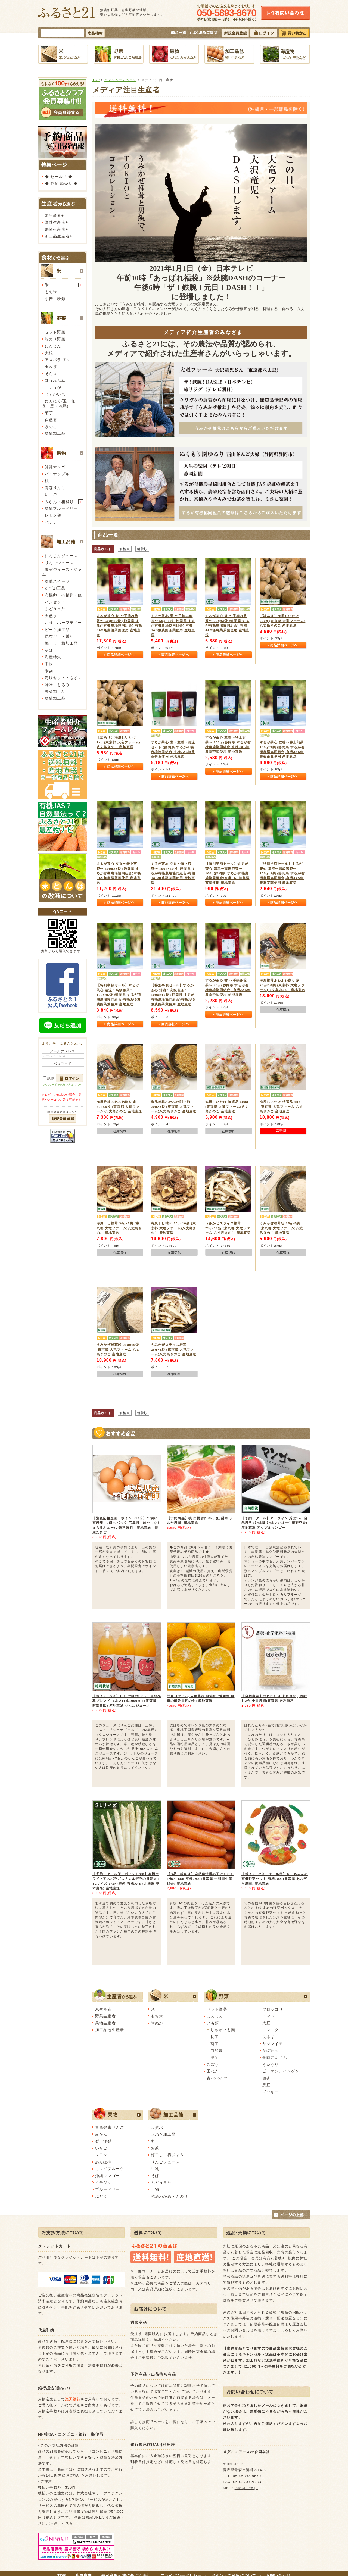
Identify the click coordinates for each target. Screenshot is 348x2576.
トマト (268, 2016)
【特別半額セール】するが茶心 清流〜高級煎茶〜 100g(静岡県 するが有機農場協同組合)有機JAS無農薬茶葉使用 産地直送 (227, 873)
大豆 (266, 2023)
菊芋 (49, 413)
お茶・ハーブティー (63, 622)
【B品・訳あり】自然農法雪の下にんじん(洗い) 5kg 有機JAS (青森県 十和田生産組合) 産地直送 (200, 1878)
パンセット (55, 602)
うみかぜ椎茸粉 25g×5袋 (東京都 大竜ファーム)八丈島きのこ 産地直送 (281, 1227)
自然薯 (51, 420)
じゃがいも (55, 394)
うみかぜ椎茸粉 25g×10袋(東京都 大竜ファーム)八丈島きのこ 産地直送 (118, 1349)
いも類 (213, 2023)
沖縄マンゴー (57, 467)
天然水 (51, 616)
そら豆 (51, 373)
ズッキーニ (272, 2092)
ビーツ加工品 (57, 629)
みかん (101, 2134)
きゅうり (270, 2064)
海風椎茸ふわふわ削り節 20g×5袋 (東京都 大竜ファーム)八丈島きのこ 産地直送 (119, 1106)
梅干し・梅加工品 (61, 643)
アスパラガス (57, 360)
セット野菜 (55, 332)
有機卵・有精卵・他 (63, 595)
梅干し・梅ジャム (167, 2155)
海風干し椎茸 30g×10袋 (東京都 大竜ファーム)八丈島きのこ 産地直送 (173, 1227)
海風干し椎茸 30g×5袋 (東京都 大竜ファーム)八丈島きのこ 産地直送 (119, 1227)
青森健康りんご (109, 2127)
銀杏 (266, 2078)
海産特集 (53, 657)
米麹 (49, 671)
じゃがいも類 (222, 2030)
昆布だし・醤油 (59, 636)
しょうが (53, 387)
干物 (49, 664)
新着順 (142, 549)
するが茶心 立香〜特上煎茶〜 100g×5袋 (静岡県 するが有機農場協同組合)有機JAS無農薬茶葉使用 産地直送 (119, 873)
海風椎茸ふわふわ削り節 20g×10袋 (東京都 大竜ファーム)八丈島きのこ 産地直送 (282, 985)
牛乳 (155, 2169)
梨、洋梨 (103, 2141)
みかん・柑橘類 (59, 501)
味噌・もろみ (57, 685)
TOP (96, 80)
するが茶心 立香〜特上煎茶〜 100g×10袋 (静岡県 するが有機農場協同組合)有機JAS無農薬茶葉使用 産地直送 (173, 873)
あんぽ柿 (103, 2162)
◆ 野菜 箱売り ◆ (61, 183)
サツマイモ (272, 2044)
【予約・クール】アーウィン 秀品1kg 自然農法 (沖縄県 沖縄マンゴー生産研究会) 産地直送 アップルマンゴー (274, 1522)
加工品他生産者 (109, 2030)
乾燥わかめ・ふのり (169, 2196)
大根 (49, 353)
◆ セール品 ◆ (58, 176)
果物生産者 (55, 229)
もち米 (51, 292)
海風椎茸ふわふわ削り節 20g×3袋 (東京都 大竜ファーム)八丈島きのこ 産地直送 (173, 1106)
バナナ (51, 522)
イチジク (103, 2182)
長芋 (214, 2036)
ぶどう (101, 2196)
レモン (101, 2155)
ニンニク (270, 2030)
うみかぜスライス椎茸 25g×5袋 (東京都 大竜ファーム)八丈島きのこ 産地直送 (173, 1349)
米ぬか (157, 2023)
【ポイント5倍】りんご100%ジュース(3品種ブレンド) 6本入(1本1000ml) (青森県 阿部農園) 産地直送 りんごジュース (126, 1700)
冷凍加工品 (55, 433)
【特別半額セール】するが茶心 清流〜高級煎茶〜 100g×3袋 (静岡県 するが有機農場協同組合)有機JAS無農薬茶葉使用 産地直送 (282, 873)
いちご (51, 494)
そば (49, 650)
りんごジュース (59, 563)
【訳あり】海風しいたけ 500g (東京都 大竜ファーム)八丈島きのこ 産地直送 (282, 620)
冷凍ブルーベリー (61, 508)
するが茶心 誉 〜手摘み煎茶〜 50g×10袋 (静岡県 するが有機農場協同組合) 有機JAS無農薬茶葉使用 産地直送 (119, 625)
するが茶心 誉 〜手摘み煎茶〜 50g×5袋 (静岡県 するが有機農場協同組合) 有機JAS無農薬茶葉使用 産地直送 (173, 625)
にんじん (53, 346)
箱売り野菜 (55, 339)
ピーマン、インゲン (280, 2071)
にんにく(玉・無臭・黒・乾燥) (58, 403)
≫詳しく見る (61, 2523)
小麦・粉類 (55, 298)
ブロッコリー (274, 2009)
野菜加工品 (55, 691)
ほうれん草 (55, 380)
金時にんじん (274, 2057)
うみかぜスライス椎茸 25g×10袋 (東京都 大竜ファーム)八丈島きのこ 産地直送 (228, 1227)
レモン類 (53, 515)
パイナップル (57, 474)
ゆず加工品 (55, 588)
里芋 (214, 2057)
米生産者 (53, 215)
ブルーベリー (107, 2189)
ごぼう (213, 2064)
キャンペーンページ (120, 80)
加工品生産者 (57, 236)
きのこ (51, 426)
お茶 (155, 2148)
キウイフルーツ (109, 2169)
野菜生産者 (55, 222)
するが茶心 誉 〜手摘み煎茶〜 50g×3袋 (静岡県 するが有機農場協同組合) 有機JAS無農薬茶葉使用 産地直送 (227, 625)
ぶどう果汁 (55, 609)
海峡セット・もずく (63, 678)
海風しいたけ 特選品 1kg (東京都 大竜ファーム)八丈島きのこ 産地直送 (281, 1106)
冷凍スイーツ (57, 581)
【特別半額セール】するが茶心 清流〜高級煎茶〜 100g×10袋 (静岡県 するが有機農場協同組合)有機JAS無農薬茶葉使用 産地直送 (173, 994)
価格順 (124, 549)
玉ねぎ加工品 (163, 2134)
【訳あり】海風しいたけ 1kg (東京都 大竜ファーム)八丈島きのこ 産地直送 (118, 742)
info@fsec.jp (246, 2488)
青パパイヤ (217, 2078)
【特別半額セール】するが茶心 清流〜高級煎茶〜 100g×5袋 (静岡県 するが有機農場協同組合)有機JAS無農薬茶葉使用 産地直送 (119, 994)
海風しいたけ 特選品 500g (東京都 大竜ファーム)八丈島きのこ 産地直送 (226, 1106)
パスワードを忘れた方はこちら (63, 1084)
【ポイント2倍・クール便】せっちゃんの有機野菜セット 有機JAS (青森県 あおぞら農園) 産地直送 (274, 1878)
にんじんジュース (61, 556)
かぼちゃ (270, 2050)
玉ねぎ (51, 366)
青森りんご (55, 488)
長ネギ (268, 2036)
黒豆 (266, 2085)
